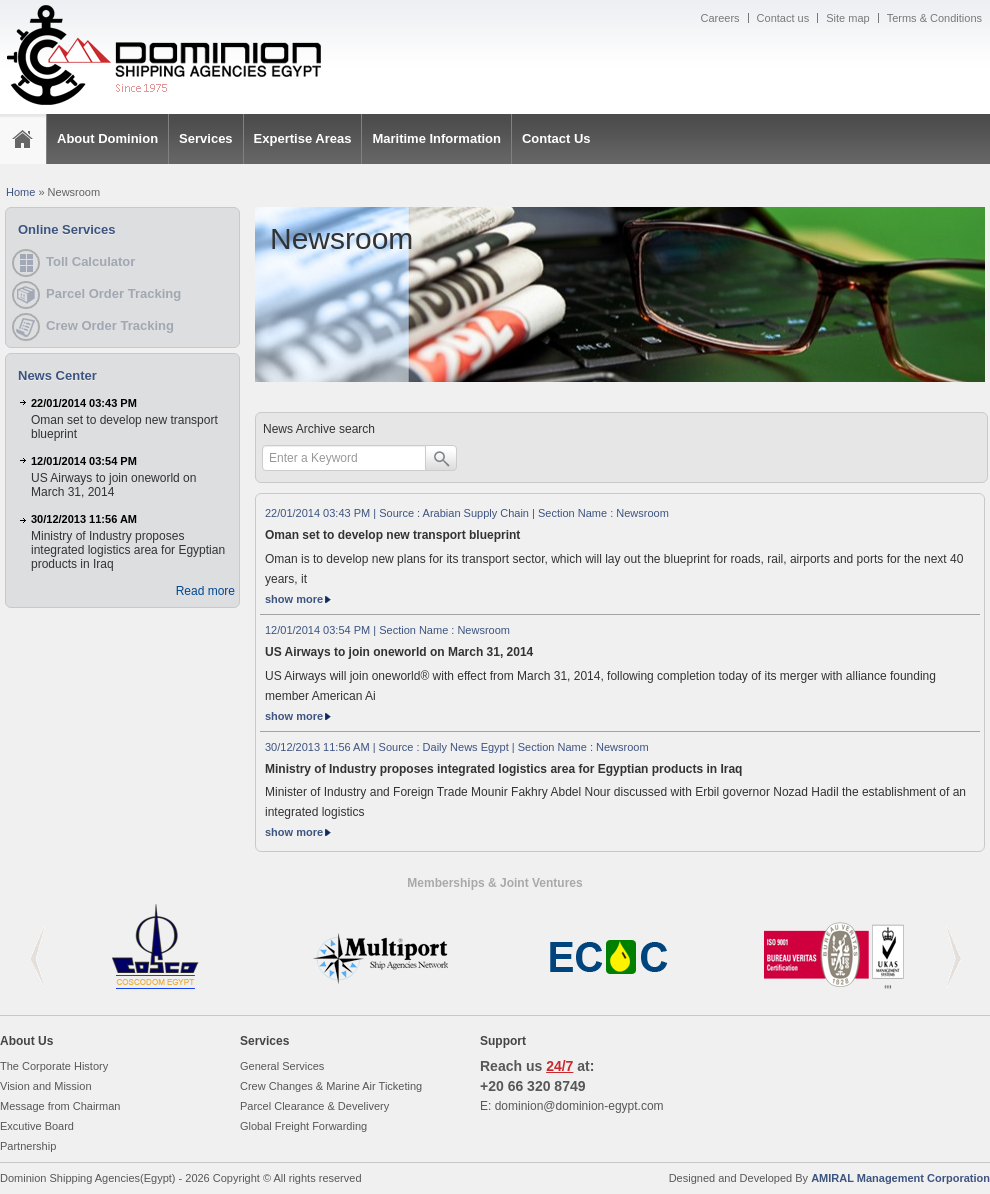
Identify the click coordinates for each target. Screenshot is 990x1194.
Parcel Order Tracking (113, 293)
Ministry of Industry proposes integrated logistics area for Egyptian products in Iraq (503, 769)
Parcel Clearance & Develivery (314, 1106)
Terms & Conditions (934, 18)
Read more (205, 591)
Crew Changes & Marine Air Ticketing (331, 1086)
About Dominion (107, 138)
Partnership (28, 1146)
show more (301, 599)
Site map (847, 18)
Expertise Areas (303, 138)
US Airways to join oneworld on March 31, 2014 (399, 652)
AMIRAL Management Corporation (900, 1178)
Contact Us (556, 138)
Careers (719, 18)
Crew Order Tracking (110, 325)
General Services (282, 1066)
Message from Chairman (60, 1106)
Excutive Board (37, 1126)
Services (206, 138)
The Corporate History (54, 1066)
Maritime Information (436, 138)
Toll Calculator (90, 261)
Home (20, 192)
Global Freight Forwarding (303, 1126)
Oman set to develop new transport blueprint (392, 535)
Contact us (783, 18)
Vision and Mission (46, 1086)
